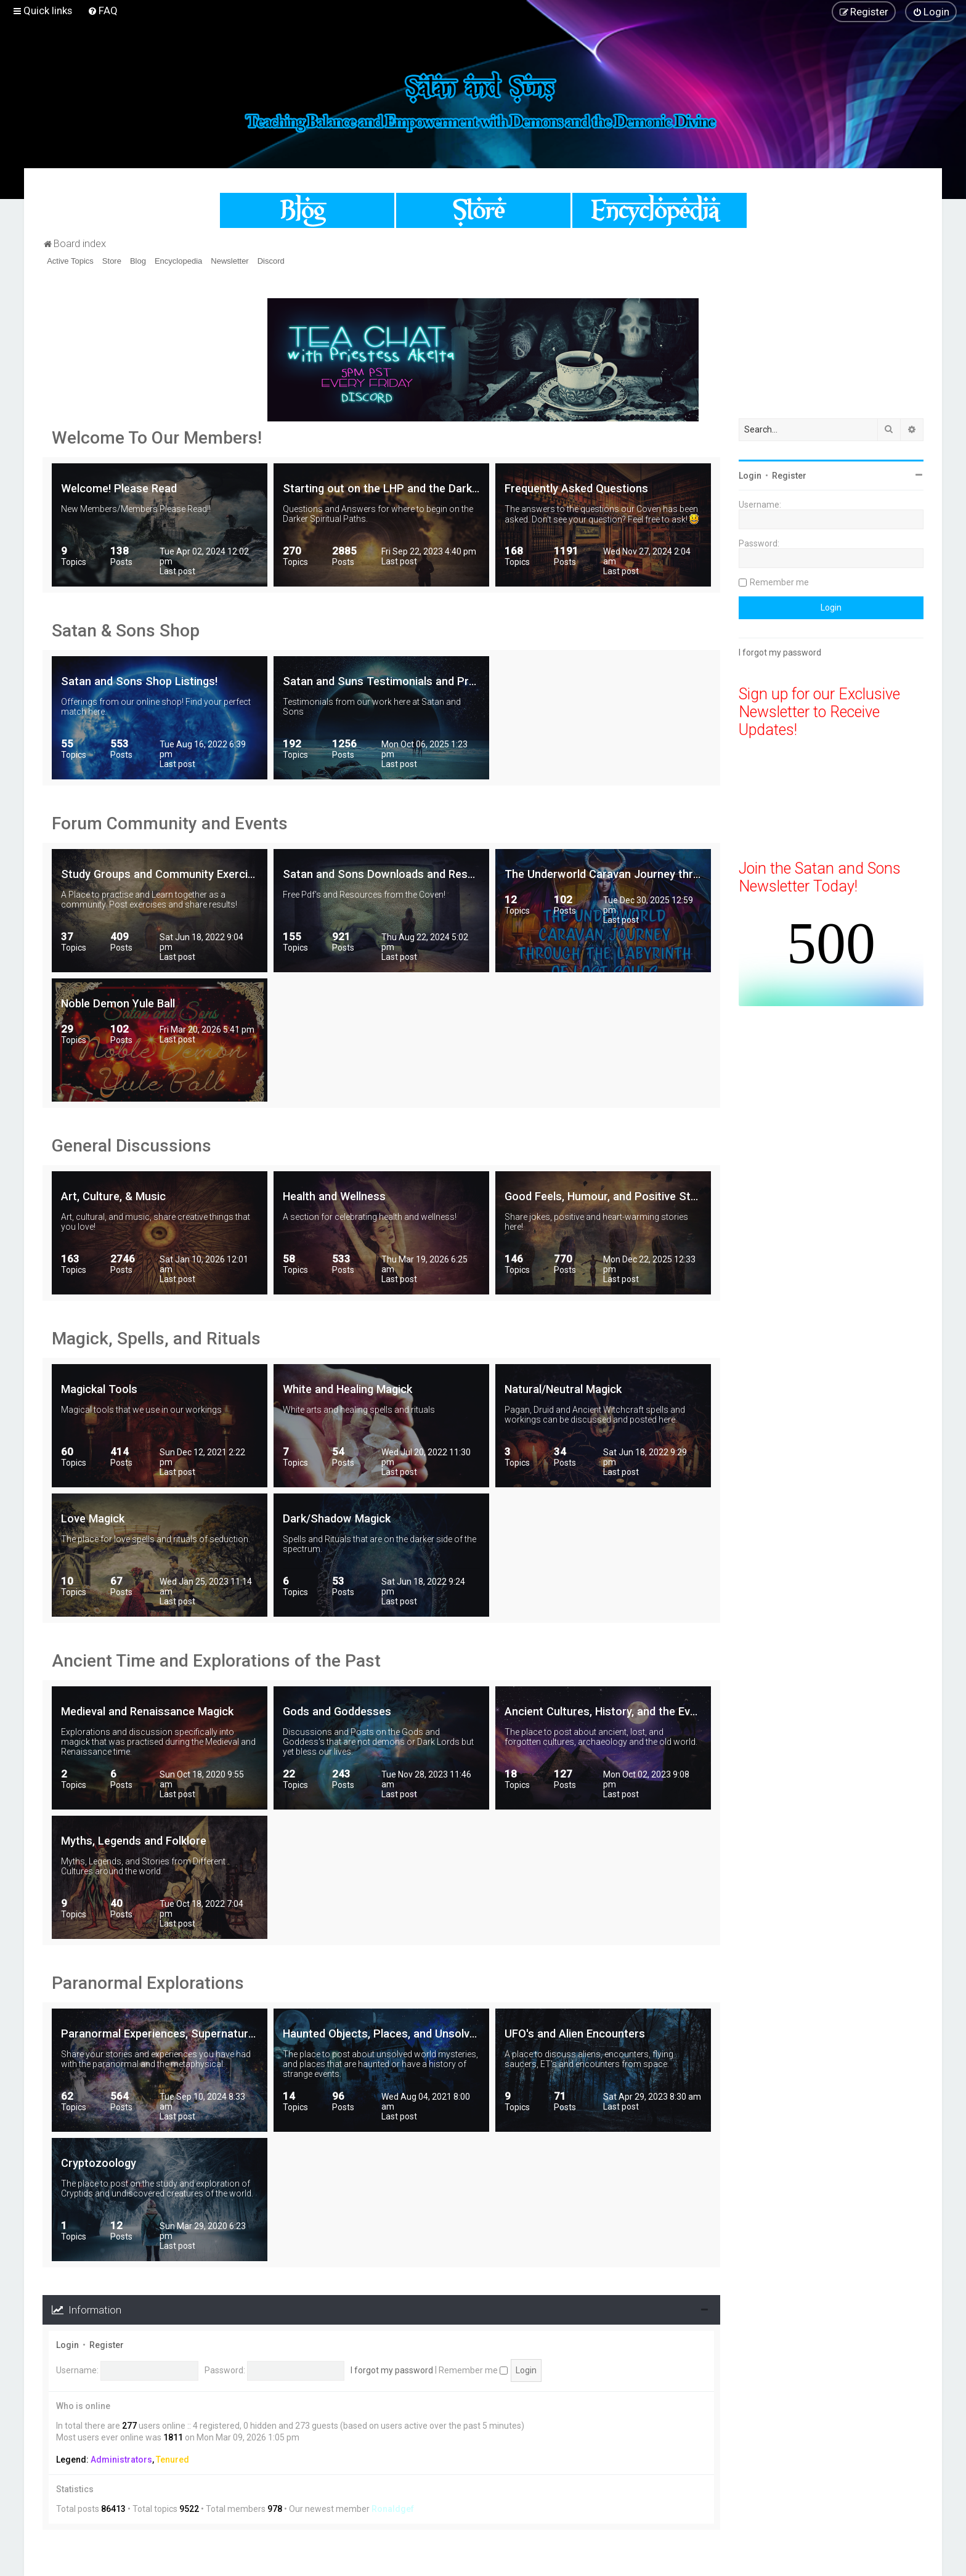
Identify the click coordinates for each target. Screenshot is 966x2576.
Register (106, 2345)
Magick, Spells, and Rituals (156, 1338)
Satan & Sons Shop (126, 630)
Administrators (121, 2459)
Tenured (172, 2459)
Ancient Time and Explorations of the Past (216, 1661)
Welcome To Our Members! (157, 438)
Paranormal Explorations (148, 1983)
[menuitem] (102, 10)
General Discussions (131, 1146)
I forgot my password (392, 2370)
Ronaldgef (392, 2509)
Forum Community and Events (170, 823)
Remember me (473, 2370)
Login (67, 2345)
